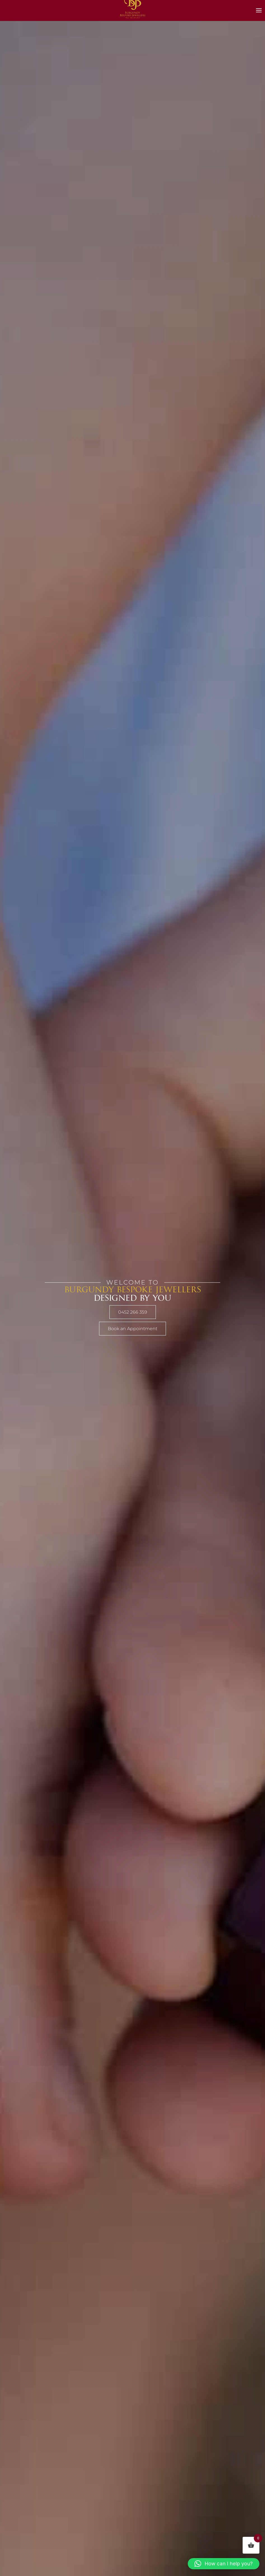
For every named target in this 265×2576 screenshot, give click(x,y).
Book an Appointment (132, 1328)
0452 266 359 (132, 1312)
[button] (223, 2563)
